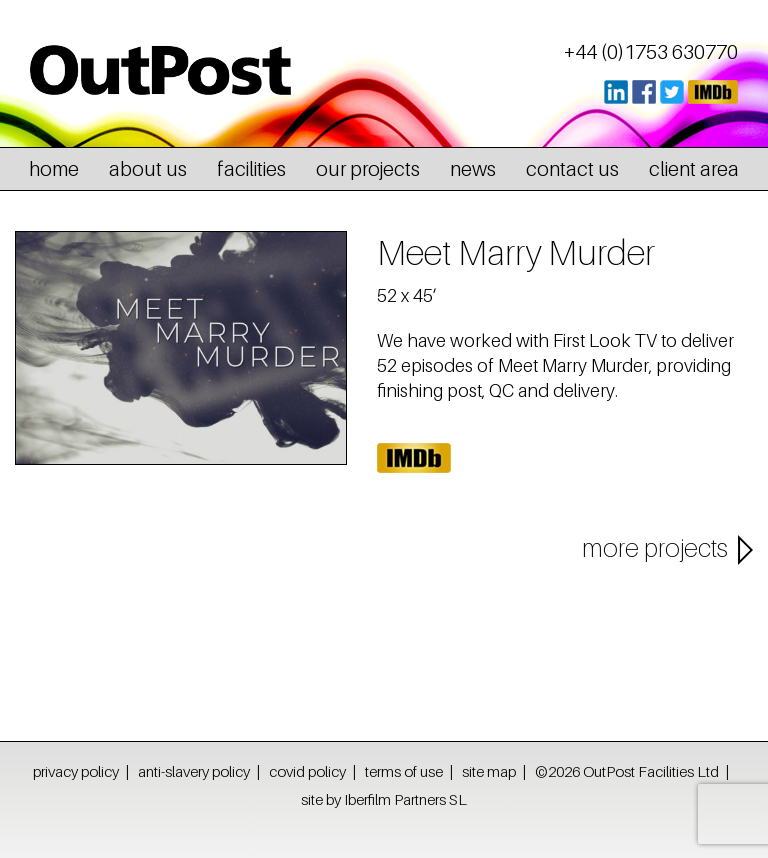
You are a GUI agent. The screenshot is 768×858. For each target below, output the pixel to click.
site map (489, 771)
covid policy (307, 771)
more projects (655, 548)
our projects (368, 169)
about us (148, 169)
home (54, 169)
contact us (572, 169)
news (473, 169)
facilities (251, 169)
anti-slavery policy (194, 771)
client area (694, 169)
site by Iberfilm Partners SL (384, 799)
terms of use (404, 771)
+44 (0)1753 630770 (651, 52)
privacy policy (76, 771)
